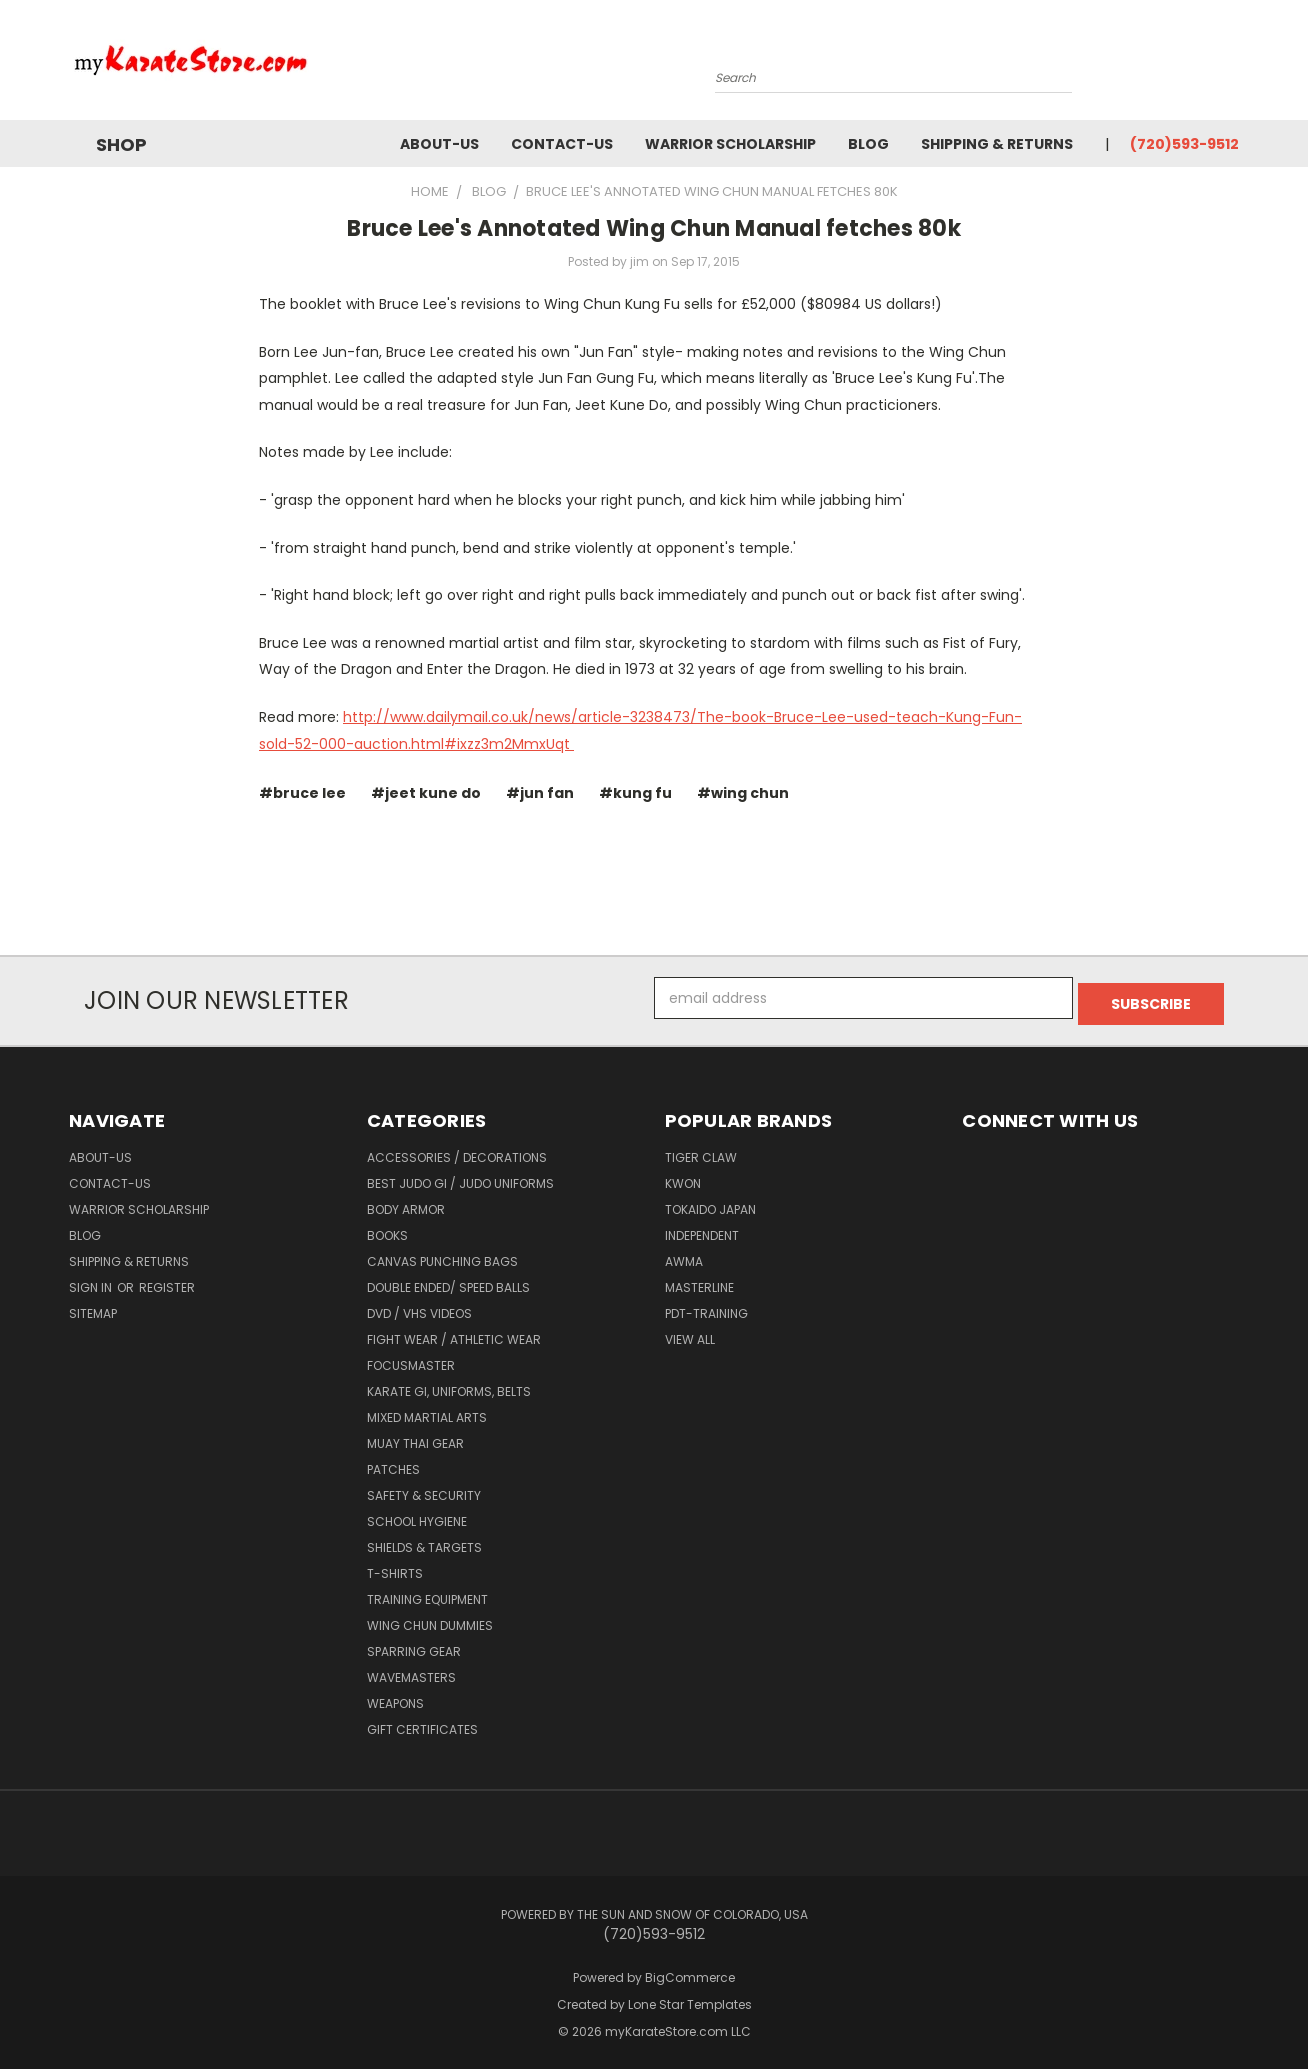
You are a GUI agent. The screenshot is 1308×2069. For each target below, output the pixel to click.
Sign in (92, 1281)
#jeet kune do (426, 793)
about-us (439, 144)
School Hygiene (417, 1515)
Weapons (395, 1697)
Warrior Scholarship (730, 144)
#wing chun (743, 793)
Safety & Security (424, 1489)
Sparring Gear (414, 1645)
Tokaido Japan (710, 1203)
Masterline (699, 1281)
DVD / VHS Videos (419, 1307)
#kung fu (635, 793)
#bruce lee (302, 793)
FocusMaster (411, 1359)
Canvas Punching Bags (442, 1255)
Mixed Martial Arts (427, 1411)
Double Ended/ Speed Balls (448, 1281)
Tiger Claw (701, 1151)
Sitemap (93, 1307)
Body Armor (406, 1203)
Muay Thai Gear (415, 1437)
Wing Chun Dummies (430, 1619)
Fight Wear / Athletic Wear (454, 1333)
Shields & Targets (424, 1541)
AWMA (684, 1255)
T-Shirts (395, 1567)
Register (167, 1281)
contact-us (562, 144)
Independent (702, 1229)
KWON (683, 1177)
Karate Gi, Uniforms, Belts (449, 1385)
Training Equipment (427, 1593)
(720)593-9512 (1184, 144)
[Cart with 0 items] (1234, 65)
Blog (868, 144)
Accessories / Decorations (457, 1151)
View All (690, 1333)
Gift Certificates (422, 1723)
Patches (393, 1463)
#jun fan (540, 793)
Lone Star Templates (690, 1998)
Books (387, 1229)
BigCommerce (690, 1971)
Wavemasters (411, 1671)
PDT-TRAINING (706, 1307)
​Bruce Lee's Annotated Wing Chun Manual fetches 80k (654, 228)
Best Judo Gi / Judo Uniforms (460, 1177)
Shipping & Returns (997, 144)
